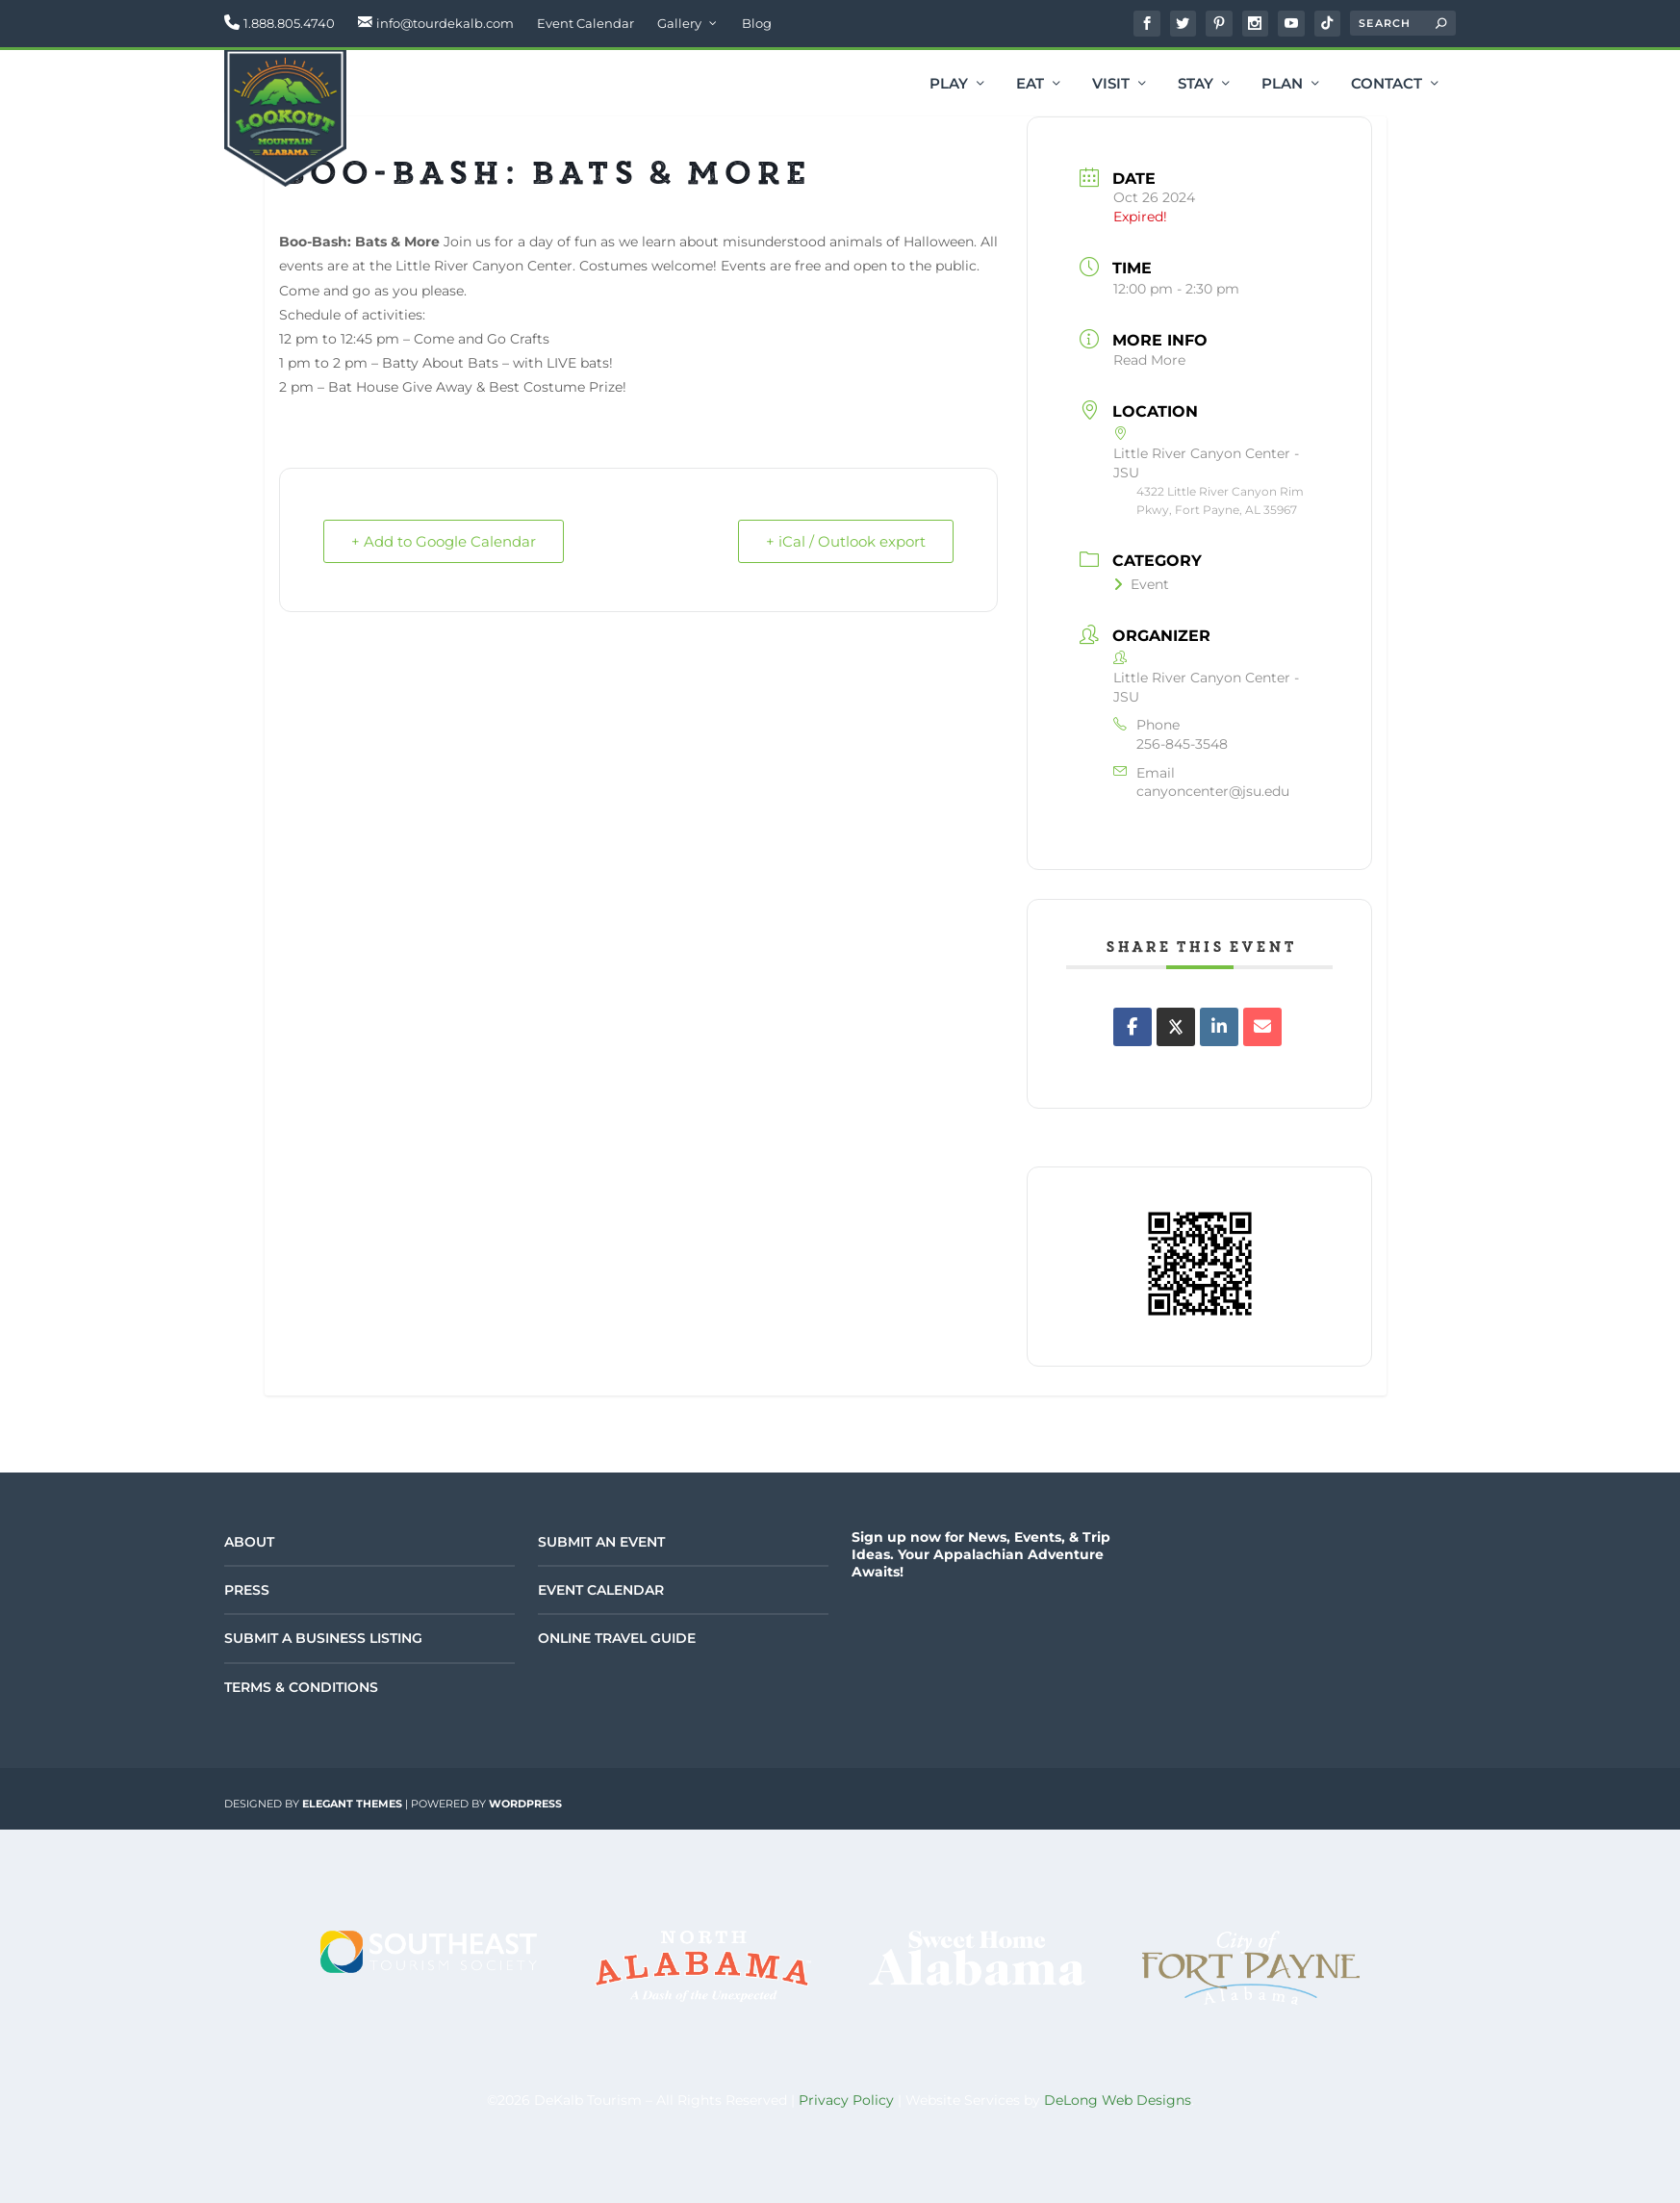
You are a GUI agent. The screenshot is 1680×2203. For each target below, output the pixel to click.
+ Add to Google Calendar (443, 541)
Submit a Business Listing (323, 1638)
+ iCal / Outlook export (846, 541)
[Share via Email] (1262, 1027)
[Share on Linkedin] (1219, 1027)
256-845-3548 (1182, 744)
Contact (1386, 84)
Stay (1195, 84)
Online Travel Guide (617, 1638)
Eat (1030, 84)
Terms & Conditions (301, 1687)
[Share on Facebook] (1132, 1027)
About (249, 1541)
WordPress (525, 1803)
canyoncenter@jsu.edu (1212, 791)
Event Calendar (585, 23)
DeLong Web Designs (1117, 2100)
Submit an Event (601, 1541)
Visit (1111, 84)
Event (1141, 584)
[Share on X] (1176, 1027)
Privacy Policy (846, 2100)
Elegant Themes (352, 1803)
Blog (757, 23)
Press (246, 1590)
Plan (1282, 84)
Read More (1149, 360)
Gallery (679, 23)
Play (948, 84)
